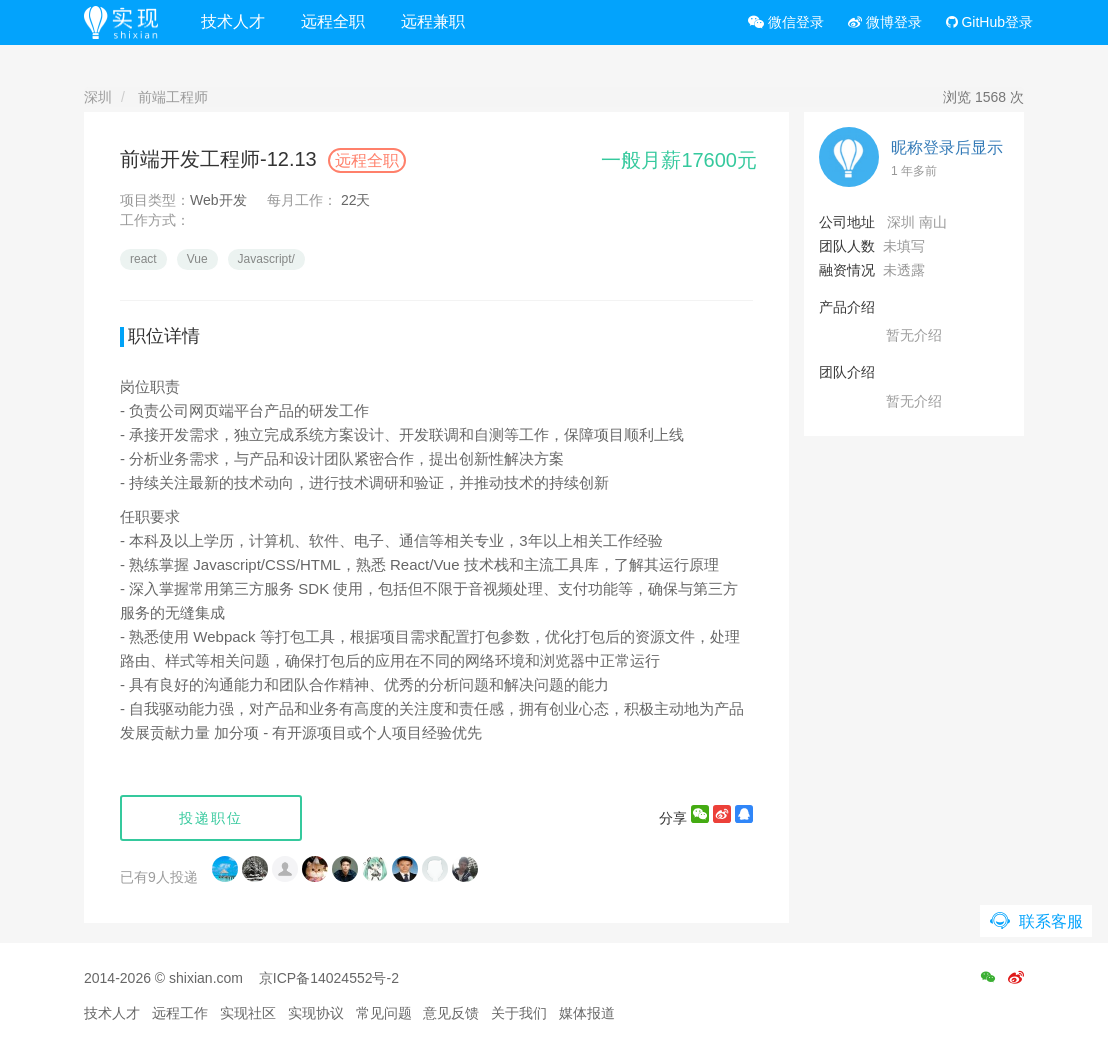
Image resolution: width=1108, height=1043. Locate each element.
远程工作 (180, 1013)
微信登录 (786, 22)
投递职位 (211, 818)
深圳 (98, 97)
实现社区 (248, 1013)
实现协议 (316, 1013)
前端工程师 (173, 97)
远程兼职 (433, 21)
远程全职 (333, 21)
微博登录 (885, 22)
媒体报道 (587, 1013)
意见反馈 (451, 1013)
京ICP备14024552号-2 (329, 978)
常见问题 (384, 1013)
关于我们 (519, 1013)
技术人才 (233, 21)
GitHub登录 (989, 22)
